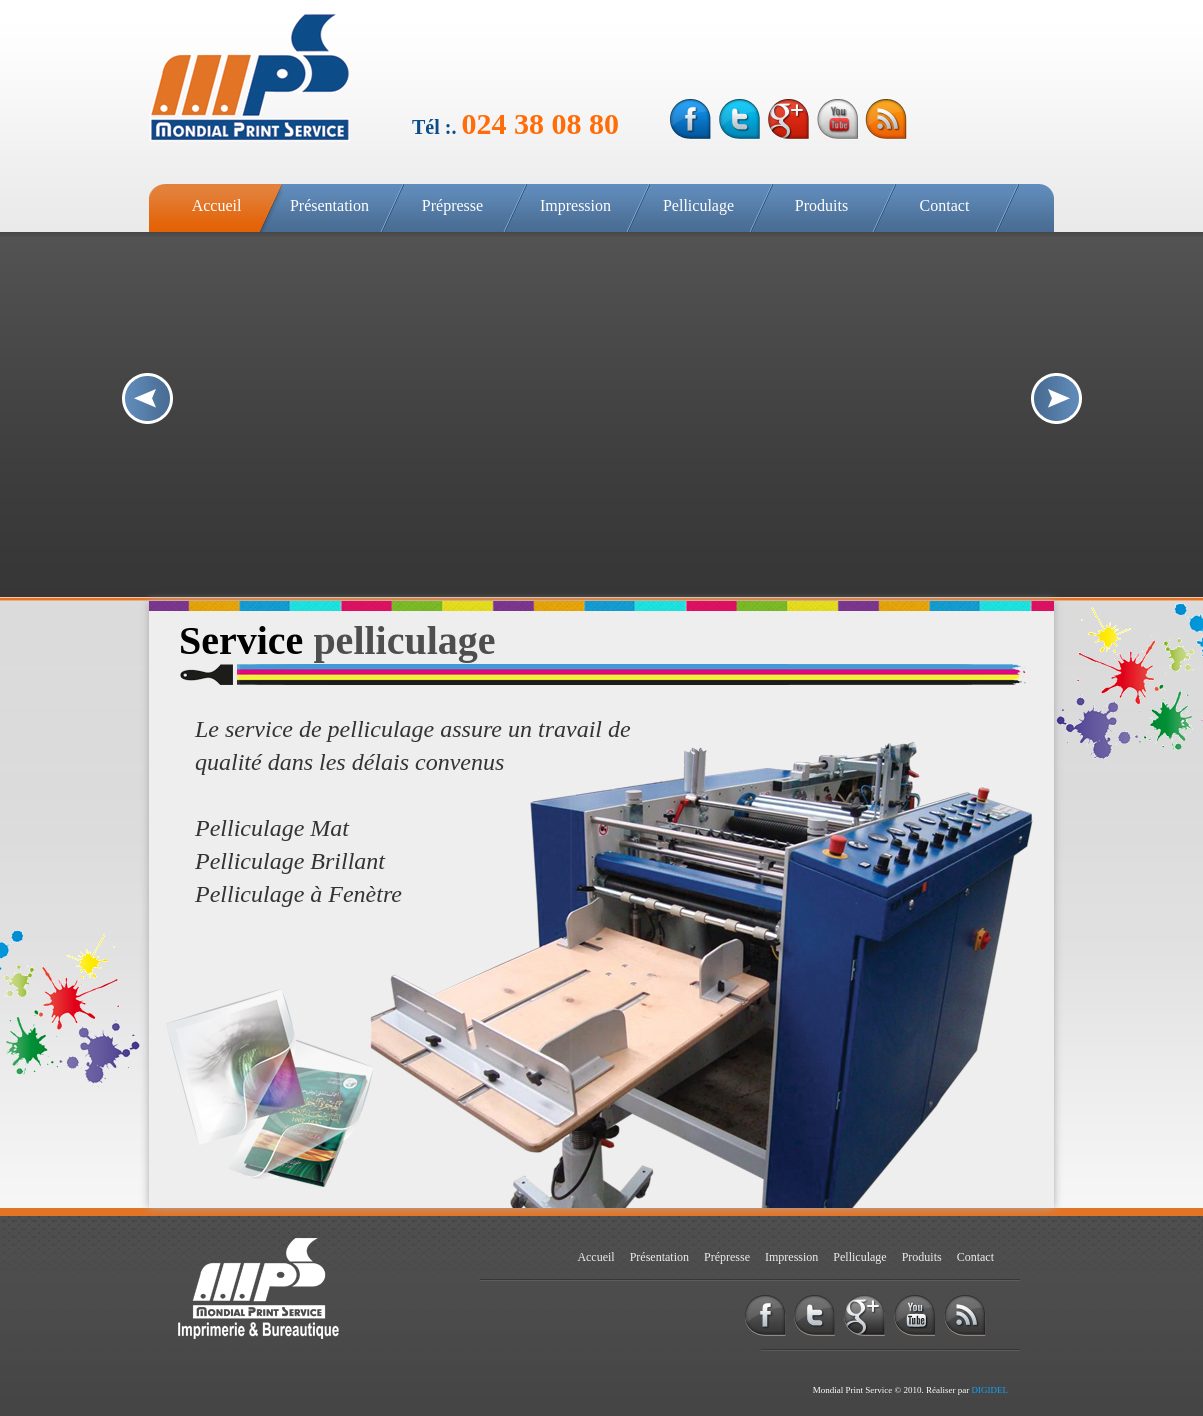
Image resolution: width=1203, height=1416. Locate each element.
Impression (575, 205)
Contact (945, 205)
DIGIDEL (990, 1390)
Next (1056, 398)
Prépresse (452, 205)
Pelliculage (698, 205)
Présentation (329, 205)
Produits (821, 205)
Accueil (217, 205)
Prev (147, 398)
